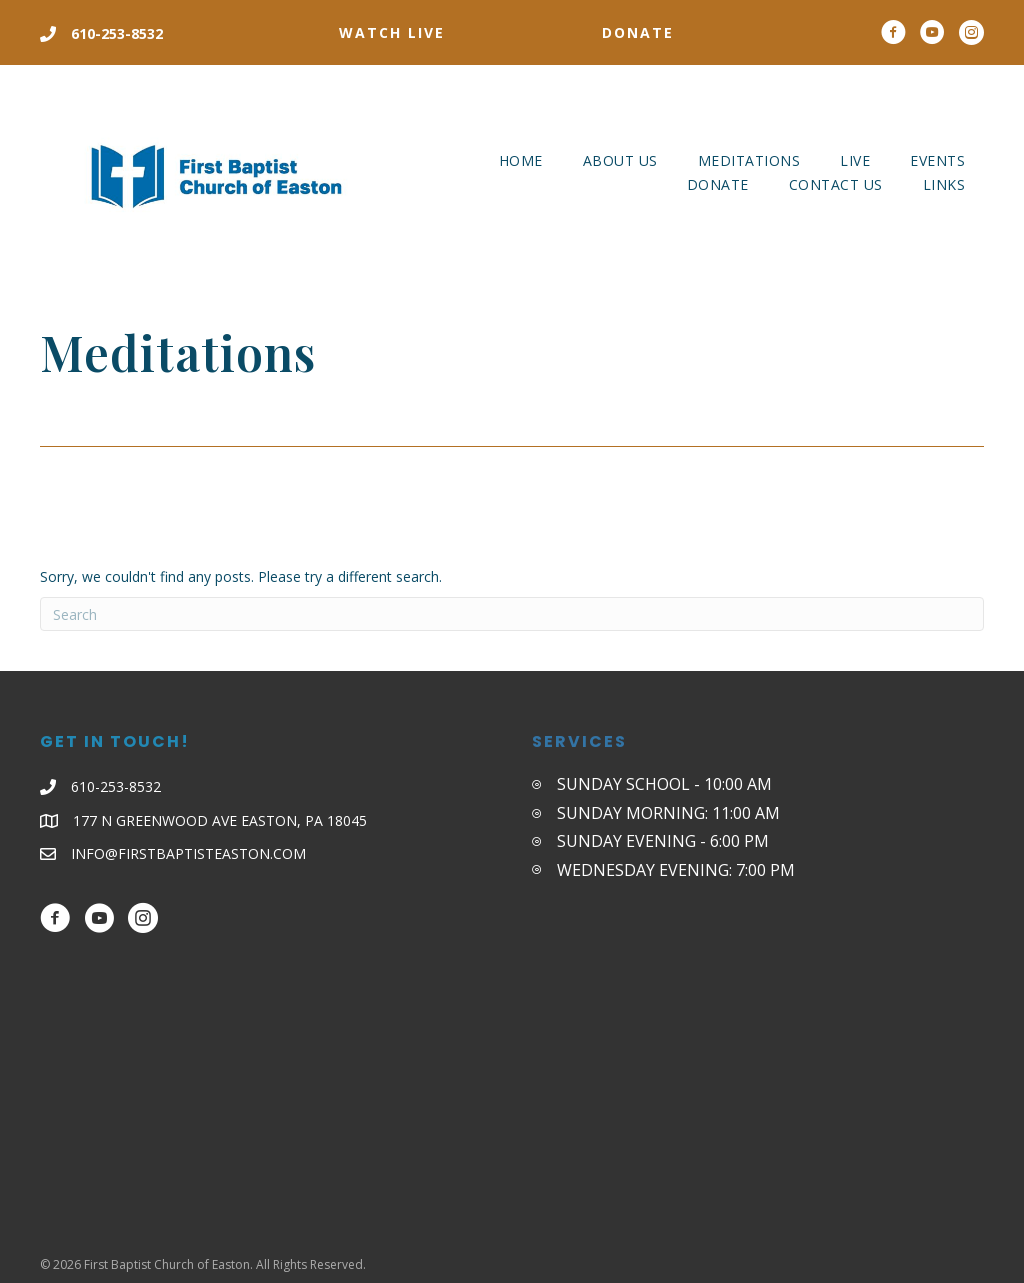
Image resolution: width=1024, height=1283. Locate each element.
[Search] (512, 614)
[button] (392, 33)
